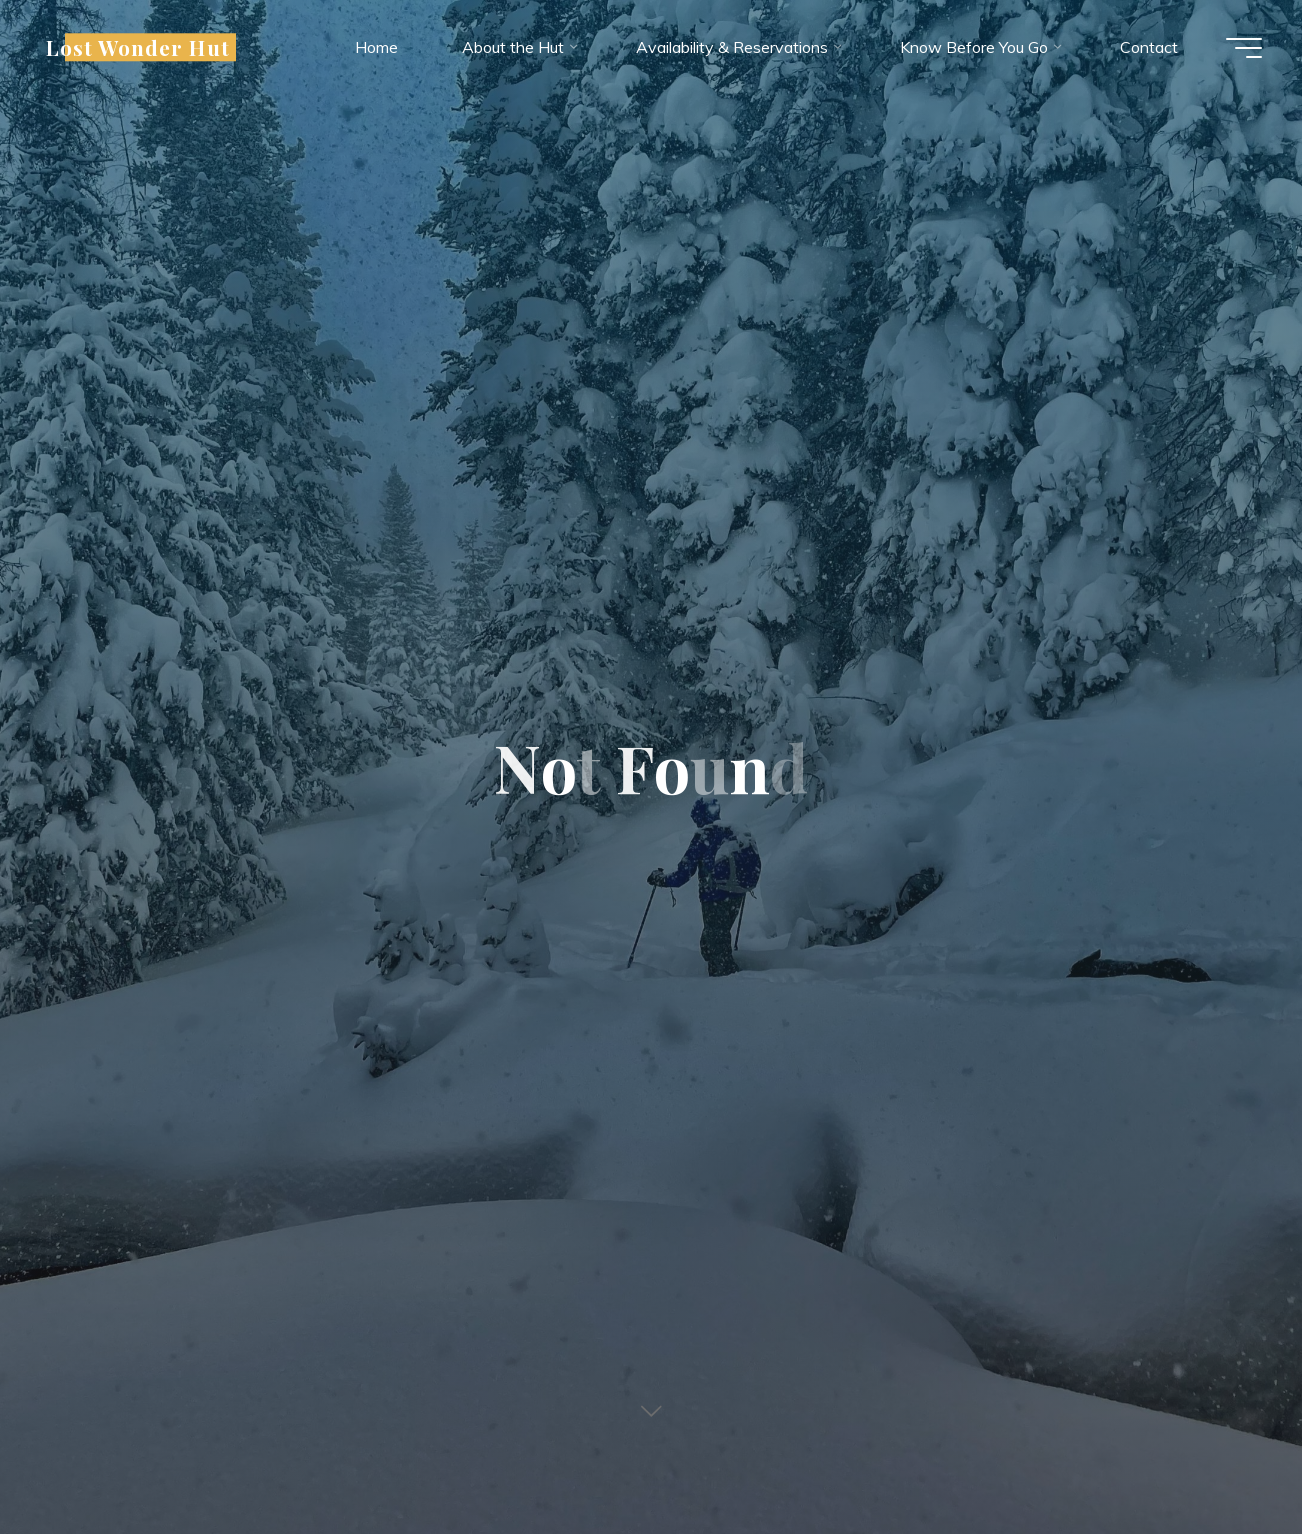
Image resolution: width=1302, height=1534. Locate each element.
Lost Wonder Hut (138, 47)
